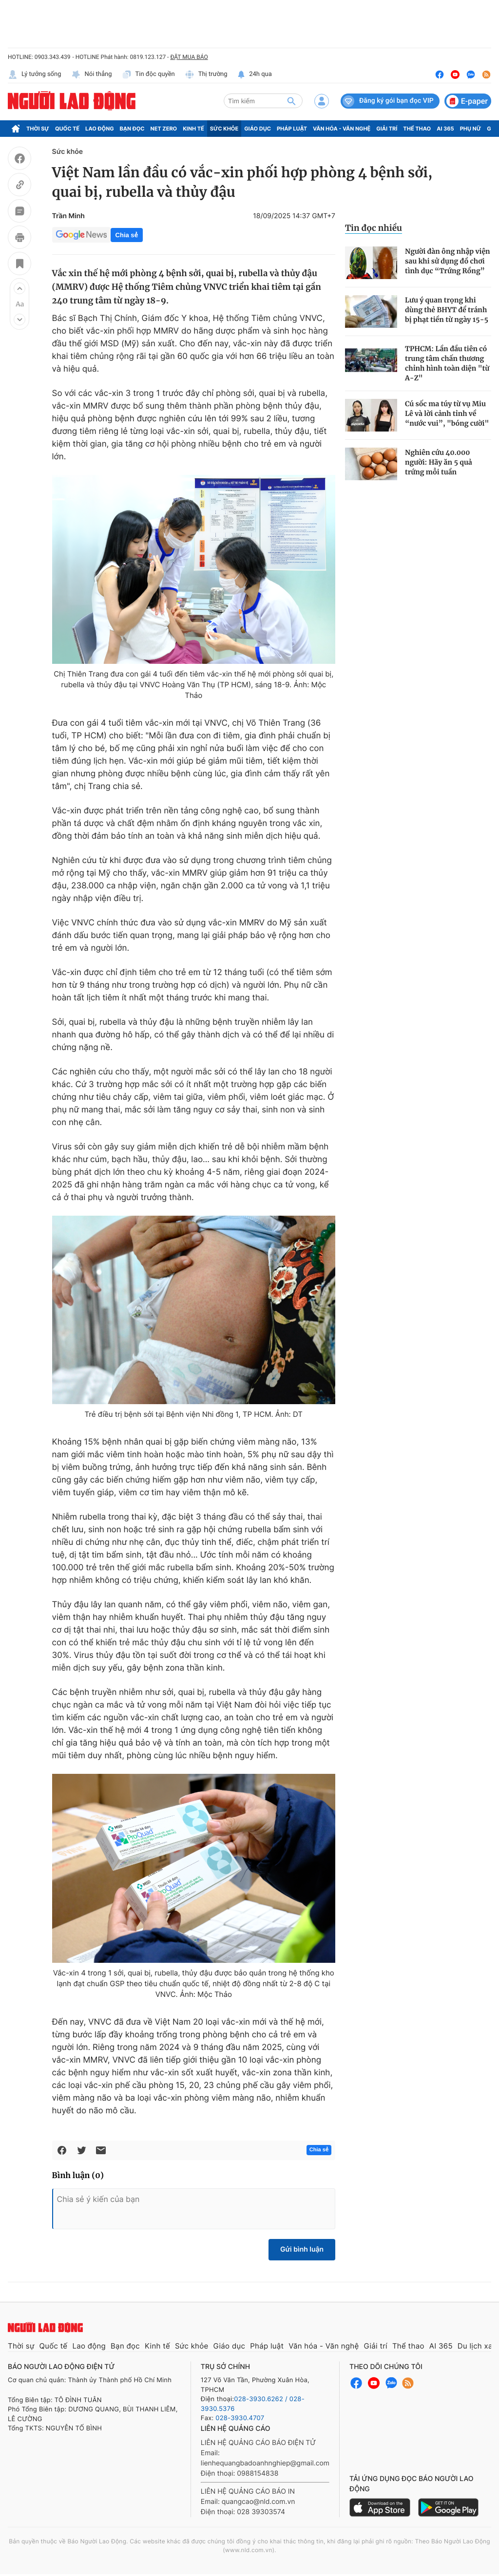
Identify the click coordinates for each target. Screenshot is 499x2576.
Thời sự (37, 128)
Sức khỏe (224, 128)
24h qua (254, 74)
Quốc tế (67, 128)
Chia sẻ (126, 235)
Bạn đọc (132, 128)
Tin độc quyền (148, 74)
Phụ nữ (470, 128)
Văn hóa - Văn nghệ (341, 128)
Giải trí (386, 128)
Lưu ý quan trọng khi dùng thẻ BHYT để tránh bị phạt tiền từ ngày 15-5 (446, 310)
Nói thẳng (91, 74)
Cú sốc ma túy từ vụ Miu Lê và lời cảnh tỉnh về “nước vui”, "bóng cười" (447, 413)
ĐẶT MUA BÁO (189, 57)
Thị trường (206, 74)
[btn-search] (291, 101)
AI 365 (445, 128)
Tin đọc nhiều (373, 228)
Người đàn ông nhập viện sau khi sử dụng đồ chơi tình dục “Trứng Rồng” (447, 261)
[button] (19, 288)
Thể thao (417, 128)
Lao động (99, 128)
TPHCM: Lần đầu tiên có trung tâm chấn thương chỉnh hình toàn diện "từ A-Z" (447, 363)
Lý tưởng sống (34, 74)
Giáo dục (257, 128)
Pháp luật (292, 128)
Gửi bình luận (302, 2249)
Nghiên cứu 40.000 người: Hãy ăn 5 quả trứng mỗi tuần (438, 462)
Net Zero (164, 128)
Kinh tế (193, 128)
